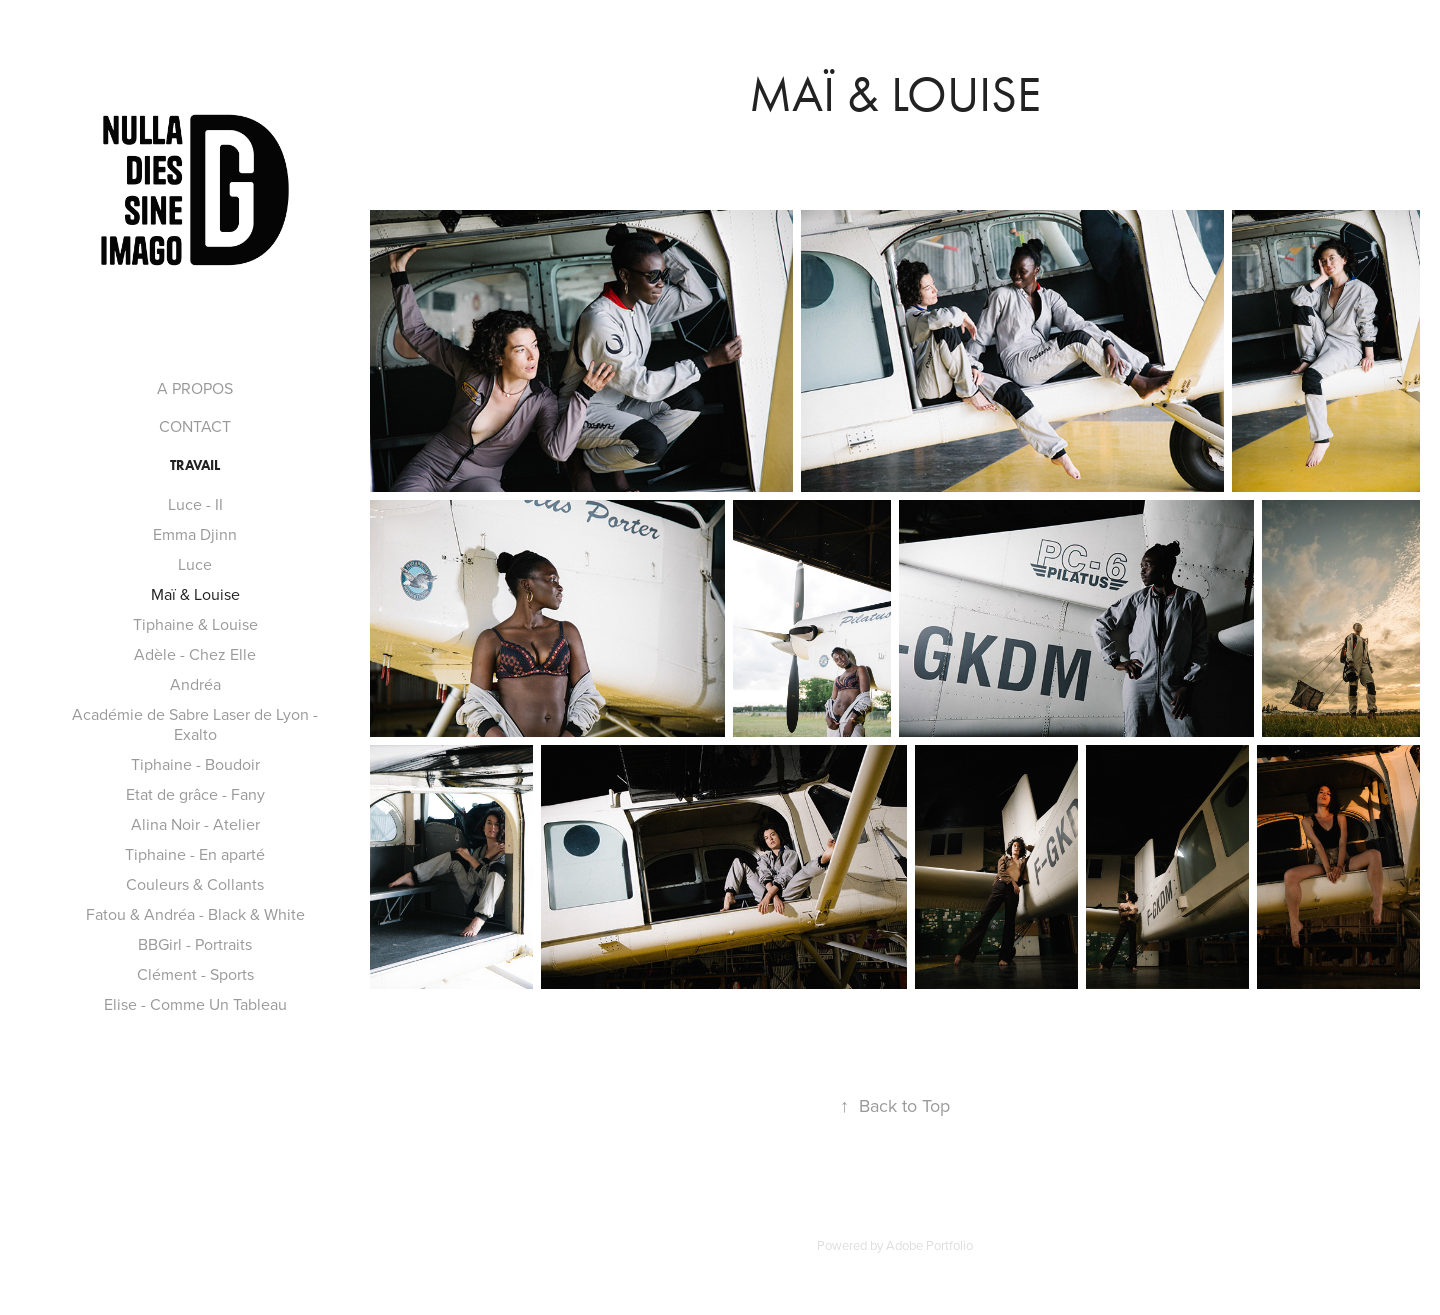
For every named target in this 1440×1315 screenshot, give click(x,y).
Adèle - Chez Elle (195, 654)
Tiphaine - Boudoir (195, 764)
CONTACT (195, 426)
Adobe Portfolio (929, 1245)
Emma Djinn (195, 534)
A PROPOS (195, 388)
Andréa (195, 684)
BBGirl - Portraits (195, 944)
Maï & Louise (195, 594)
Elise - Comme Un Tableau (195, 1004)
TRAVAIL (195, 465)
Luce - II (195, 504)
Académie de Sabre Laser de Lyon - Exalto (195, 724)
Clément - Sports (195, 974)
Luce (195, 564)
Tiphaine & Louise (195, 624)
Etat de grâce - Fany (195, 794)
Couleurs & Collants (195, 884)
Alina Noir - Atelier (195, 824)
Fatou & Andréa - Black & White (195, 914)
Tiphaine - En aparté (195, 854)
